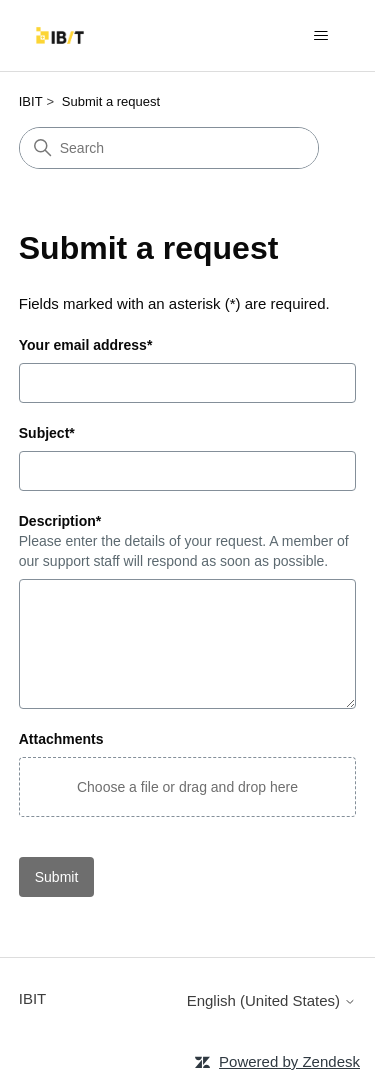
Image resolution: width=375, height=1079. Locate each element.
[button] (188, 787)
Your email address (86, 345)
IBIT (31, 101)
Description (60, 521)
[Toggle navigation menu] (320, 36)
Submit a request (111, 101)
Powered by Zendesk (289, 1061)
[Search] (169, 148)
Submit (57, 877)
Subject (47, 433)
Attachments (61, 739)
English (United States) (272, 1000)
